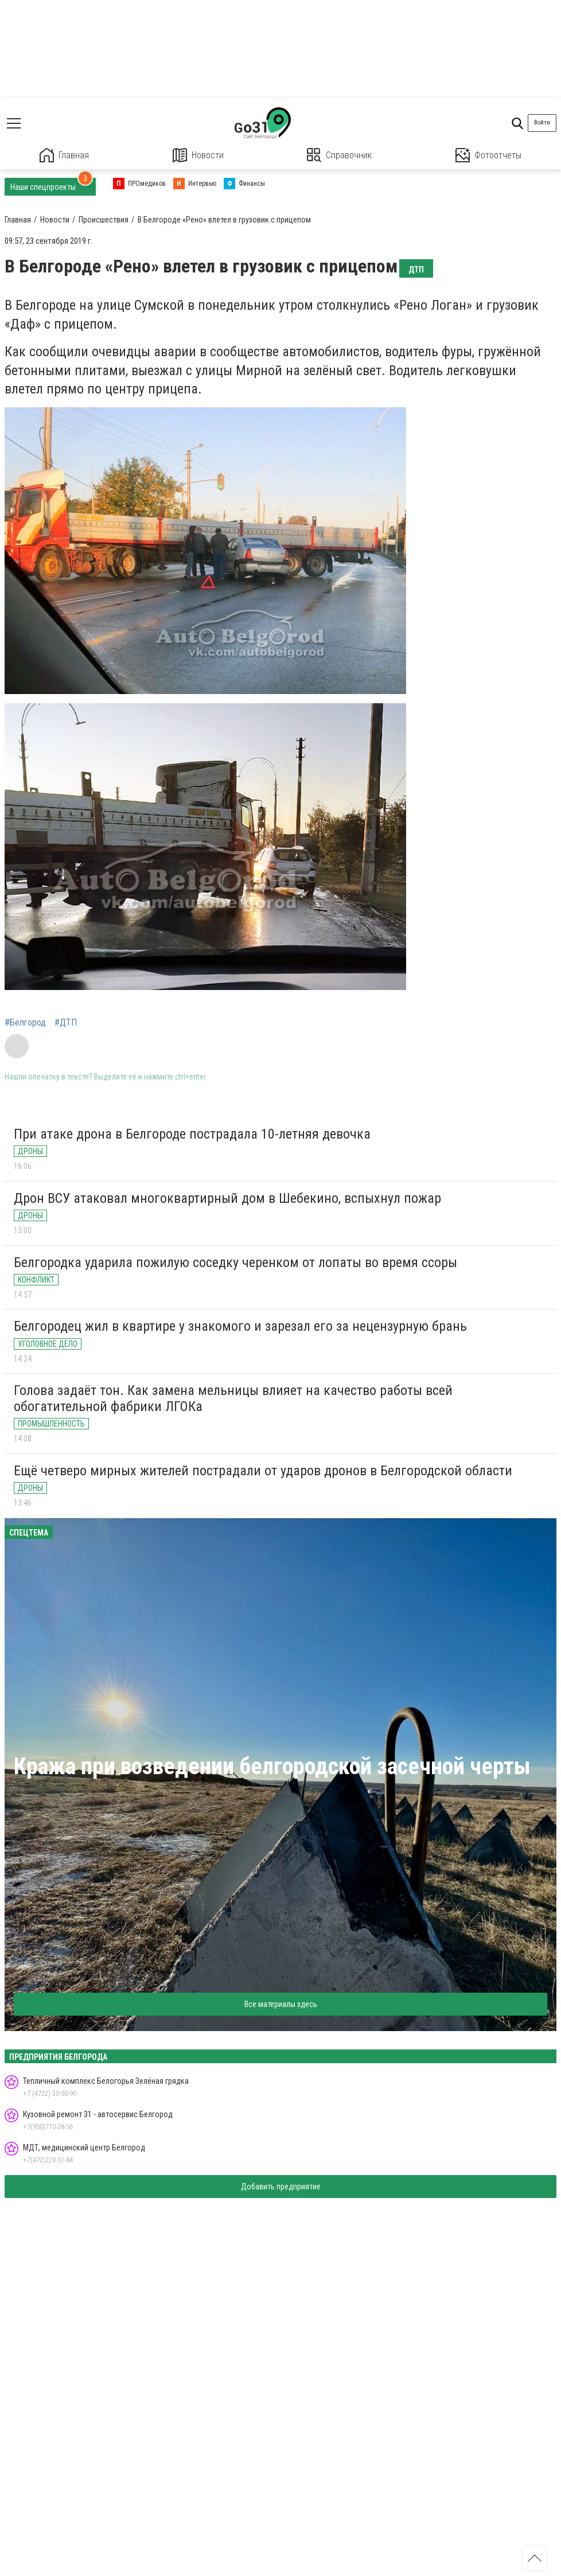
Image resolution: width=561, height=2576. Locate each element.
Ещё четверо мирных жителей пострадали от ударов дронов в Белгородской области (263, 1471)
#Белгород (25, 1023)
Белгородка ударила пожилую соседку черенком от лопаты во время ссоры (235, 1262)
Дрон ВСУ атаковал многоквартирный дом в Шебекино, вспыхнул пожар (227, 1198)
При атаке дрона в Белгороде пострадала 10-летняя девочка (192, 1134)
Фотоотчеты (488, 155)
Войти (542, 122)
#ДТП (65, 1023)
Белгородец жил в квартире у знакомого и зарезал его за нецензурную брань (240, 1326)
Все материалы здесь (280, 2004)
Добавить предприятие (281, 2186)
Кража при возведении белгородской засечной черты (272, 1766)
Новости (198, 155)
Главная (64, 155)
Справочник (339, 155)
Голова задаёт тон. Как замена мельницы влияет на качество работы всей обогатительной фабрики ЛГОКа (233, 1398)
